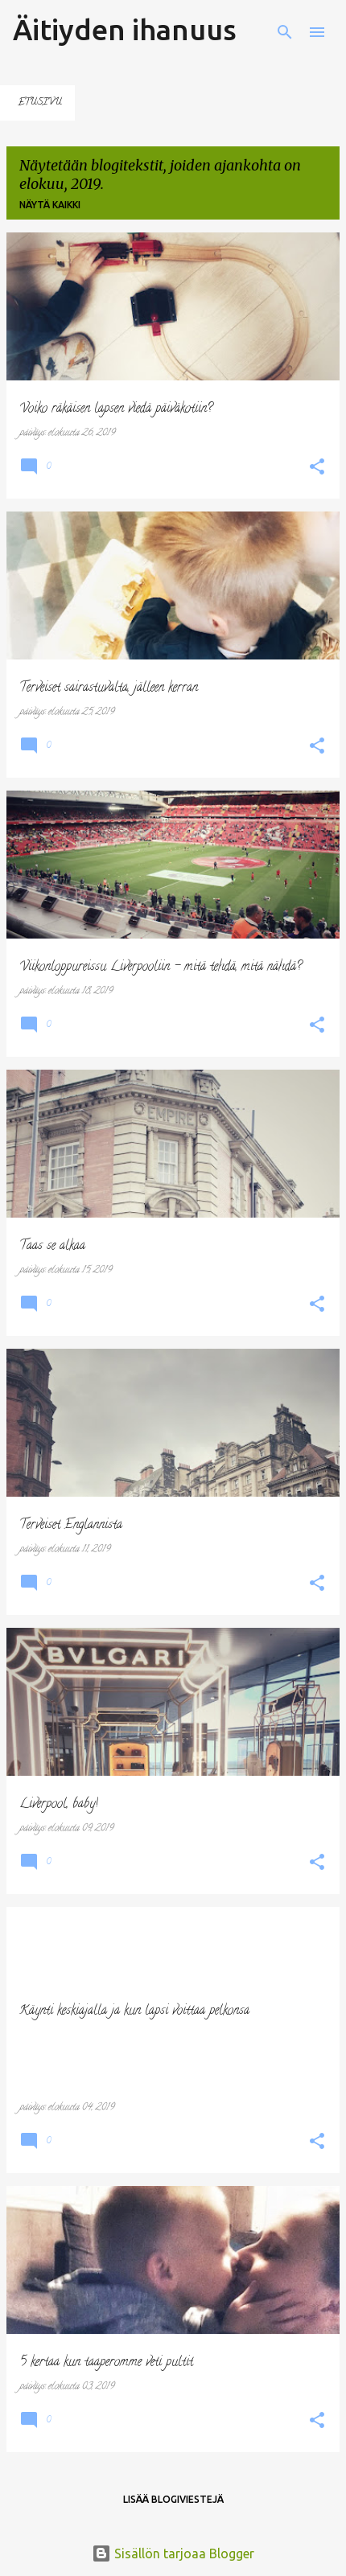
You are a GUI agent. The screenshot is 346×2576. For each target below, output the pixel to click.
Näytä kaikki (49, 204)
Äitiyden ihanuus (125, 29)
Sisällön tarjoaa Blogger (173, 2553)
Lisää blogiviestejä (173, 2499)
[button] (317, 468)
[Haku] (285, 32)
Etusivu (40, 102)
